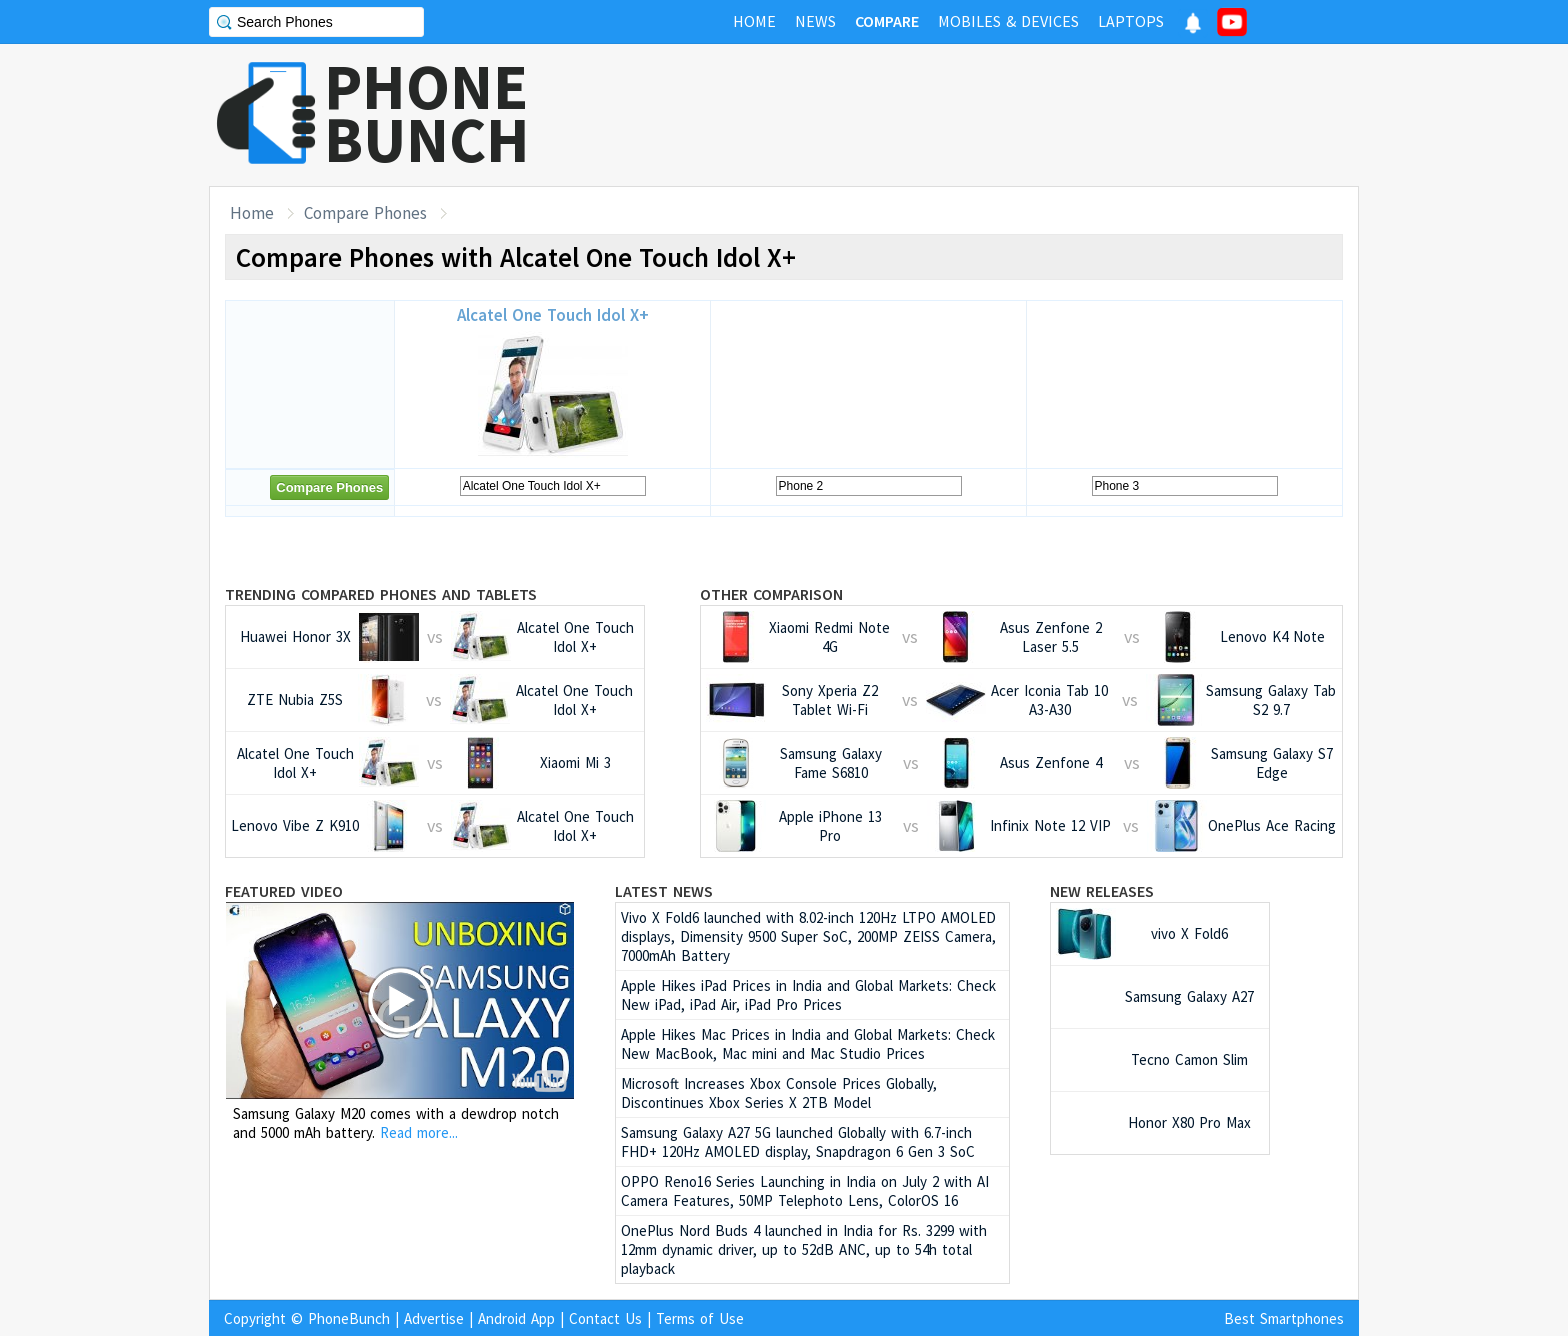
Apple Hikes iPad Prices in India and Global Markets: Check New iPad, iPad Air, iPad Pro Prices (808, 995)
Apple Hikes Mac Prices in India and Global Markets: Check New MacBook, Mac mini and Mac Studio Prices (808, 1044)
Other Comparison (771, 594)
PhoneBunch (349, 1318)
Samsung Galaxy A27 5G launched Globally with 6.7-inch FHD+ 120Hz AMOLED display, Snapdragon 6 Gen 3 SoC (798, 1142)
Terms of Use (700, 1318)
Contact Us (605, 1318)
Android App (516, 1318)
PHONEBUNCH (427, 113)
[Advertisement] (995, 115)
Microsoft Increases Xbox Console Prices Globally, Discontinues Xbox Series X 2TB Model (779, 1093)
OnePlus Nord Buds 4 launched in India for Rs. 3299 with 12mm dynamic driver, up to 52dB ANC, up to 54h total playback (804, 1249)
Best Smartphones (1284, 1318)
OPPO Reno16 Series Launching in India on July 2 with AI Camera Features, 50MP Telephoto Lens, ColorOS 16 (805, 1191)
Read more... (419, 1132)
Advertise (434, 1318)
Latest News (664, 891)
